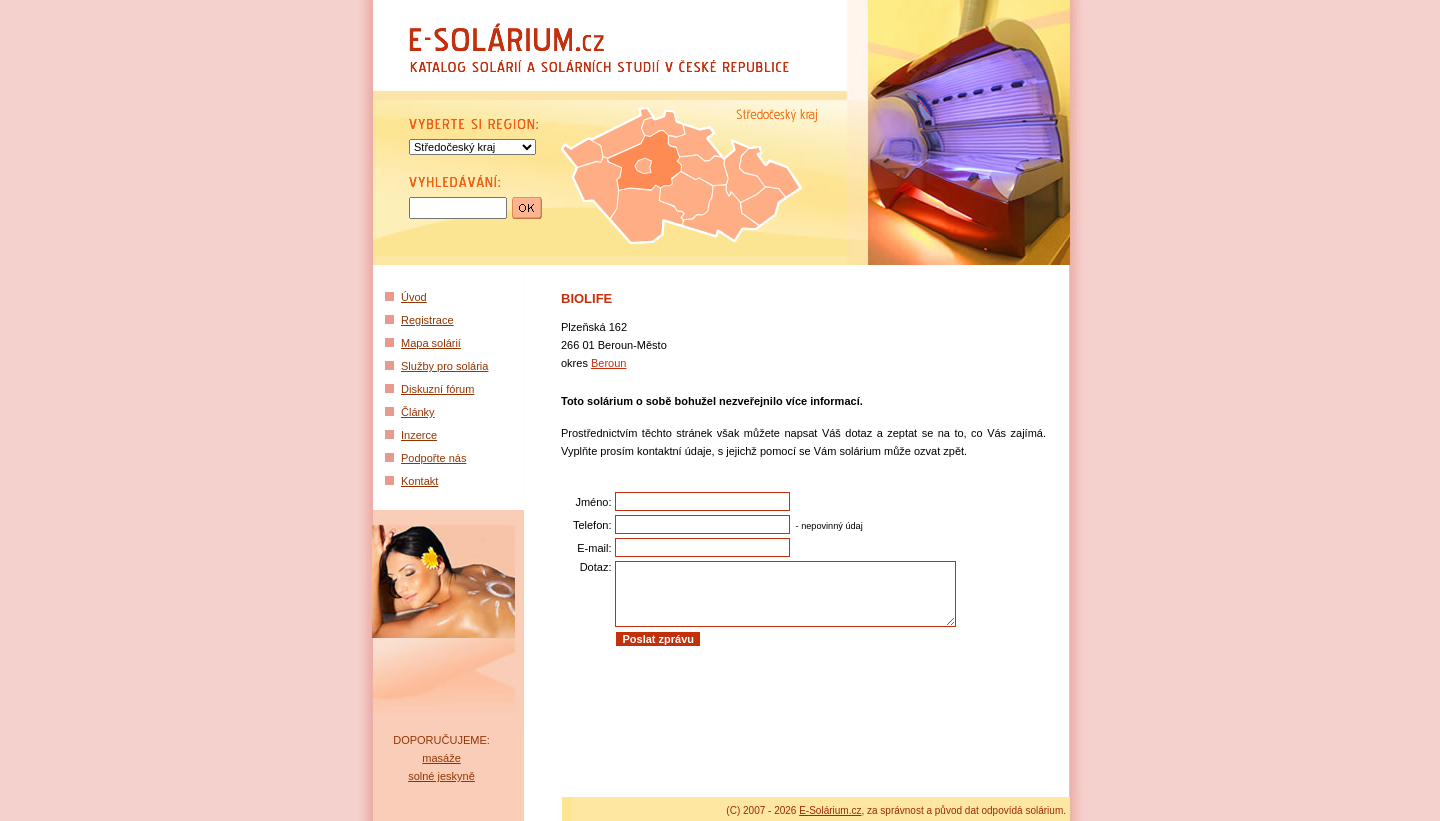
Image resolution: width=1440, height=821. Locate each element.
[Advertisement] (798, 705)
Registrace (427, 320)
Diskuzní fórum (437, 389)
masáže (441, 758)
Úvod (414, 297)
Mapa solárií (431, 343)
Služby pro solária (444, 366)
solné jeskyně (441, 776)
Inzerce (419, 435)
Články (418, 412)
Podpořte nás (433, 458)
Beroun (608, 363)
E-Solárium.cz (830, 810)
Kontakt (419, 481)
